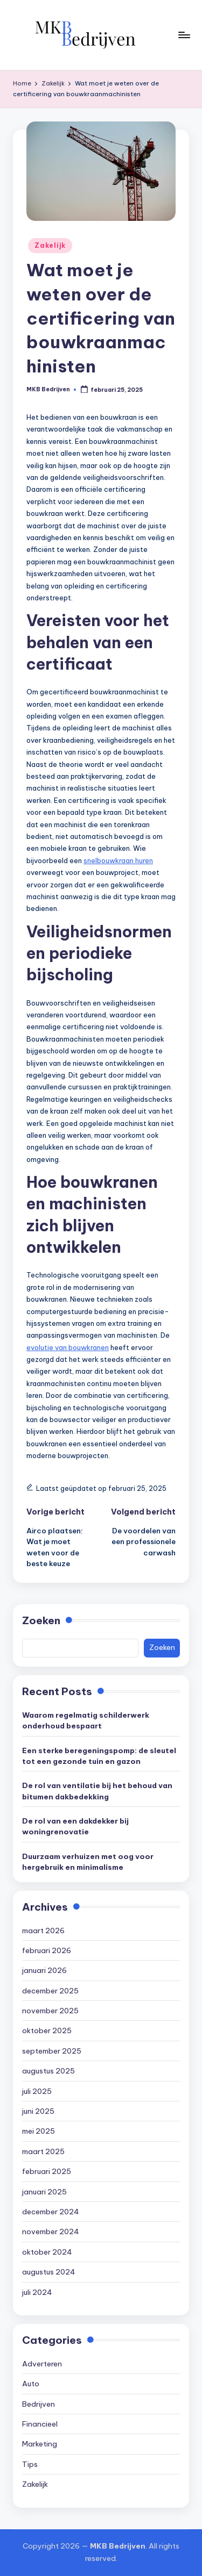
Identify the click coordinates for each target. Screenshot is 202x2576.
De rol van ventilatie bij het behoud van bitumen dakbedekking (97, 1791)
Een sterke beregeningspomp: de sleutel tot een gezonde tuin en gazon (99, 1756)
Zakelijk (50, 245)
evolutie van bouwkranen (67, 1347)
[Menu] (183, 35)
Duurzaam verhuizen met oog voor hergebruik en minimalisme (88, 1862)
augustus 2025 (48, 2071)
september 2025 (51, 2051)
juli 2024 (37, 2292)
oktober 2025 (47, 2030)
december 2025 (50, 1991)
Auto (30, 2383)
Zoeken (41, 1620)
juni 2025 (38, 2111)
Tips (30, 2464)
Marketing (39, 2444)
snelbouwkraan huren (118, 860)
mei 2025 (38, 2131)
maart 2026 (43, 1930)
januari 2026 (44, 1970)
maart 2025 (43, 2151)
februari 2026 (46, 1950)
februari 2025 (46, 2171)
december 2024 (50, 2211)
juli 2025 (37, 2091)
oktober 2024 (47, 2252)
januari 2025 (44, 2192)
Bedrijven (38, 2404)
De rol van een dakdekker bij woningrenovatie (75, 1826)
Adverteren (42, 2364)
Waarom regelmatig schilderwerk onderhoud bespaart (85, 1720)
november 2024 (50, 2231)
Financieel (40, 2424)
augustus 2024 (48, 2272)
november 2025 (50, 2010)
